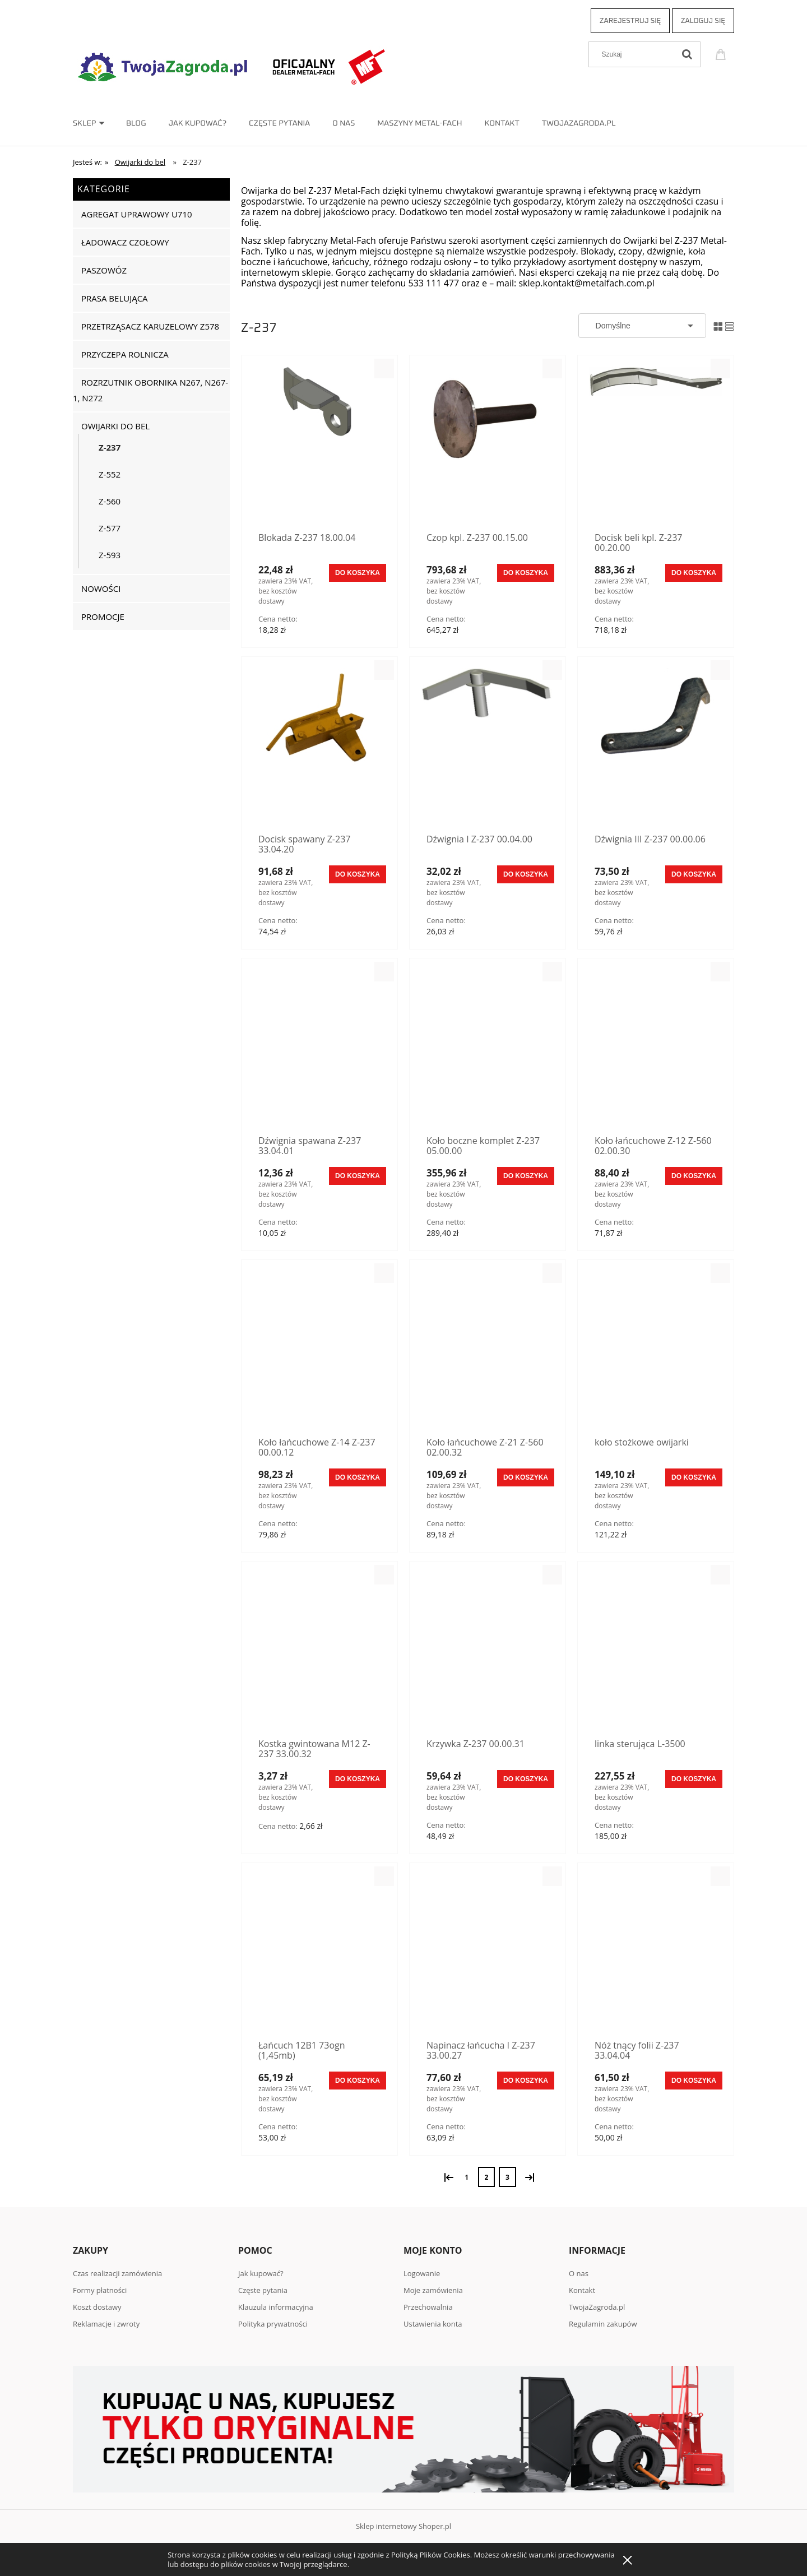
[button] (384, 368)
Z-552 (109, 474)
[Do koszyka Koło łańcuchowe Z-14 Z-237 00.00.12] (357, 1477)
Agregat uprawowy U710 (136, 214)
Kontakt (582, 2290)
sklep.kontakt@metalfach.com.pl (586, 283)
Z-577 (109, 528)
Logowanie (422, 2273)
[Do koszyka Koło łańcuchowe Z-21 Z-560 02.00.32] (525, 1477)
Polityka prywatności (273, 2324)
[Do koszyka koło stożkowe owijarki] (693, 1477)
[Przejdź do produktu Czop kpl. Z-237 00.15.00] (487, 445)
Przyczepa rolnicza (125, 354)
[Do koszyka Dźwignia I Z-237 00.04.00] (525, 874)
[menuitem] (99, 123)
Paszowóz (104, 270)
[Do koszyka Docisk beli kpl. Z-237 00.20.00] (693, 573)
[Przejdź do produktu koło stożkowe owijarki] (655, 1349)
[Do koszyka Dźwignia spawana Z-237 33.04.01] (357, 1176)
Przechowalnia (428, 2307)
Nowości (100, 588)
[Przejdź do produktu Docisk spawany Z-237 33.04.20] (319, 746)
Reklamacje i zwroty (106, 2324)
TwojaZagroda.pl (597, 2307)
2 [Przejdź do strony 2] (487, 2177)
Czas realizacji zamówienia (117, 2273)
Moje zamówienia (433, 2290)
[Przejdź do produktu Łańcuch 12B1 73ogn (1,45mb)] (319, 1952)
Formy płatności (100, 2290)
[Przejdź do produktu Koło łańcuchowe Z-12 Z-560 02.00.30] (655, 1048)
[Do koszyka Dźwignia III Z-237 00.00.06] (693, 874)
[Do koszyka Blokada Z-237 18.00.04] (357, 573)
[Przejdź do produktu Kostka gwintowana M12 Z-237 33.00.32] (319, 1651)
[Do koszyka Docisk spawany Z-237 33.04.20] (357, 874)
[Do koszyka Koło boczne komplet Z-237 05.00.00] (525, 1176)
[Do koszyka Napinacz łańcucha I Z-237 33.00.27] (525, 2080)
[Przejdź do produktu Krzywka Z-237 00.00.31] (487, 1651)
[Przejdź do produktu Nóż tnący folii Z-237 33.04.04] (655, 1952)
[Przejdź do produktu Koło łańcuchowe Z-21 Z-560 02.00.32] (487, 1349)
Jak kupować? (261, 2273)
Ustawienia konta (433, 2324)
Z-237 (109, 447)
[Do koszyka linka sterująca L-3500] (693, 1779)
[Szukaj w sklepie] (634, 54)
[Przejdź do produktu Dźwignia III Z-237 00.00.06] (655, 746)
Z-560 (109, 501)
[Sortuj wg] (642, 325)
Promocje (102, 616)
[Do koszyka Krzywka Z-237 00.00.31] (525, 1779)
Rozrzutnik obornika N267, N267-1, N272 (150, 390)
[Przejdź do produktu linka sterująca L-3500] (655, 1651)
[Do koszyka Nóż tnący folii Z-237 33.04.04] (693, 2080)
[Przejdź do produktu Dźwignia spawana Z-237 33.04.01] (319, 1048)
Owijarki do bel (115, 426)
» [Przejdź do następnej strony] (528, 2176)
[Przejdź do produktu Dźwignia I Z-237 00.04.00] (487, 746)
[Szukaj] (687, 54)
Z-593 (109, 554)
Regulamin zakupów (603, 2324)
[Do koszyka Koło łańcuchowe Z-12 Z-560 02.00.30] (693, 1176)
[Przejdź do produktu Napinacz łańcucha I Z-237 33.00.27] (487, 1952)
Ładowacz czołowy (125, 242)
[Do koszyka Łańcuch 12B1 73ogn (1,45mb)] (357, 2080)
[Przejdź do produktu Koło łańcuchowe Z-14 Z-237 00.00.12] (319, 1349)
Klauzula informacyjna (275, 2307)
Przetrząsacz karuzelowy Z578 (150, 326)
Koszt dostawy (97, 2307)
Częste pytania (262, 2290)
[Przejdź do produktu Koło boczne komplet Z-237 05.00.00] (487, 1048)
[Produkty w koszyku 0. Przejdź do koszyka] (722, 53)
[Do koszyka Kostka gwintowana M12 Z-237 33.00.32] (357, 1779)
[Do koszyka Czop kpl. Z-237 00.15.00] (525, 573)
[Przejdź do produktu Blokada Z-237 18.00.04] (319, 445)
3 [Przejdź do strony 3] (507, 2177)
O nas (578, 2273)
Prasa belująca (114, 298)
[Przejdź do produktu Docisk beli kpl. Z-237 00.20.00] (655, 445)
